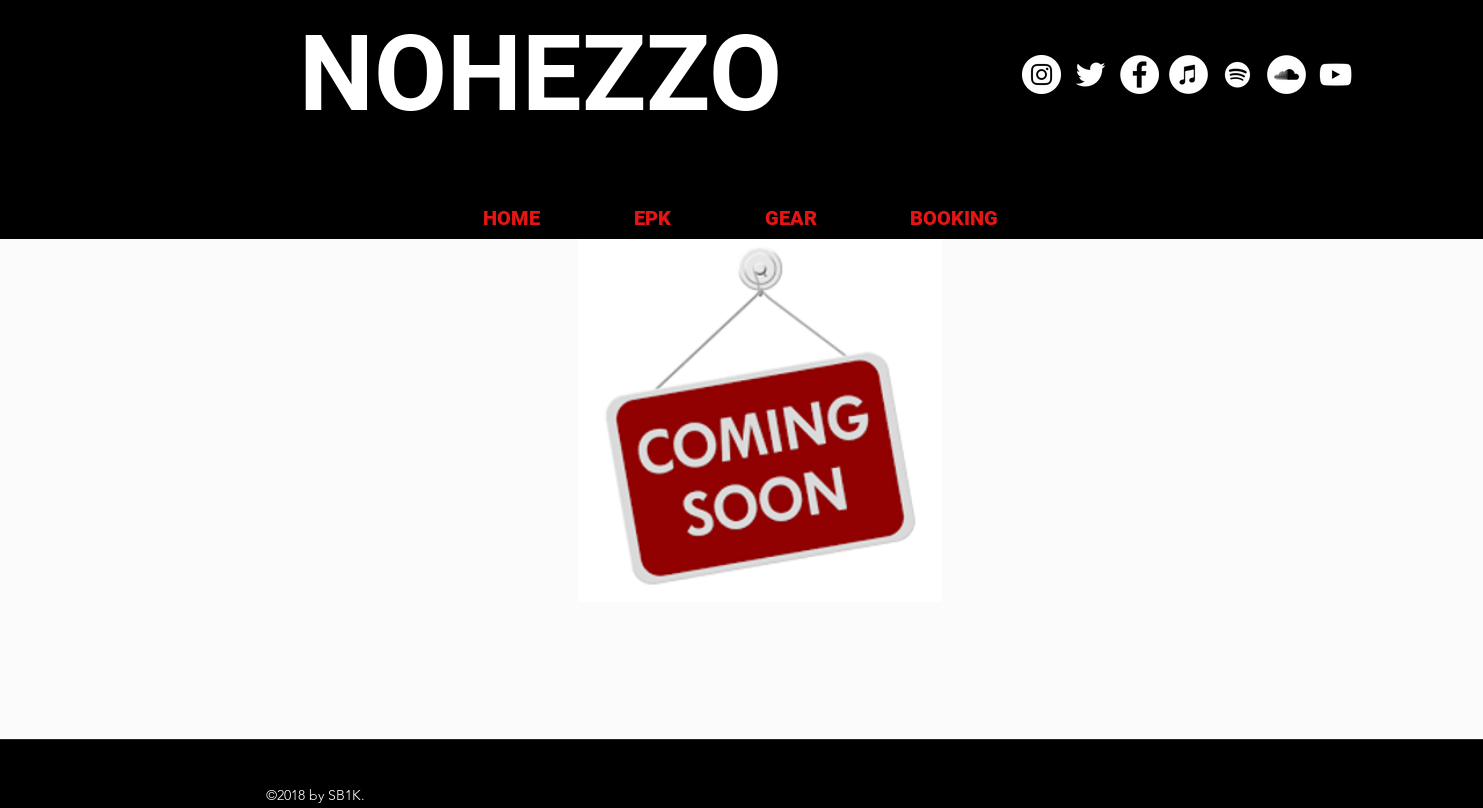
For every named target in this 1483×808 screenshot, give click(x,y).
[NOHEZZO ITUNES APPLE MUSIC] (1188, 74)
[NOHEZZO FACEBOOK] (1139, 74)
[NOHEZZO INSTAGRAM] (1041, 74)
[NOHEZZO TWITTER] (1090, 74)
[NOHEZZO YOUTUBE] (1335, 74)
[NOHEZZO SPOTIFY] (1237, 74)
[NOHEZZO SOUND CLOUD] (1286, 74)
